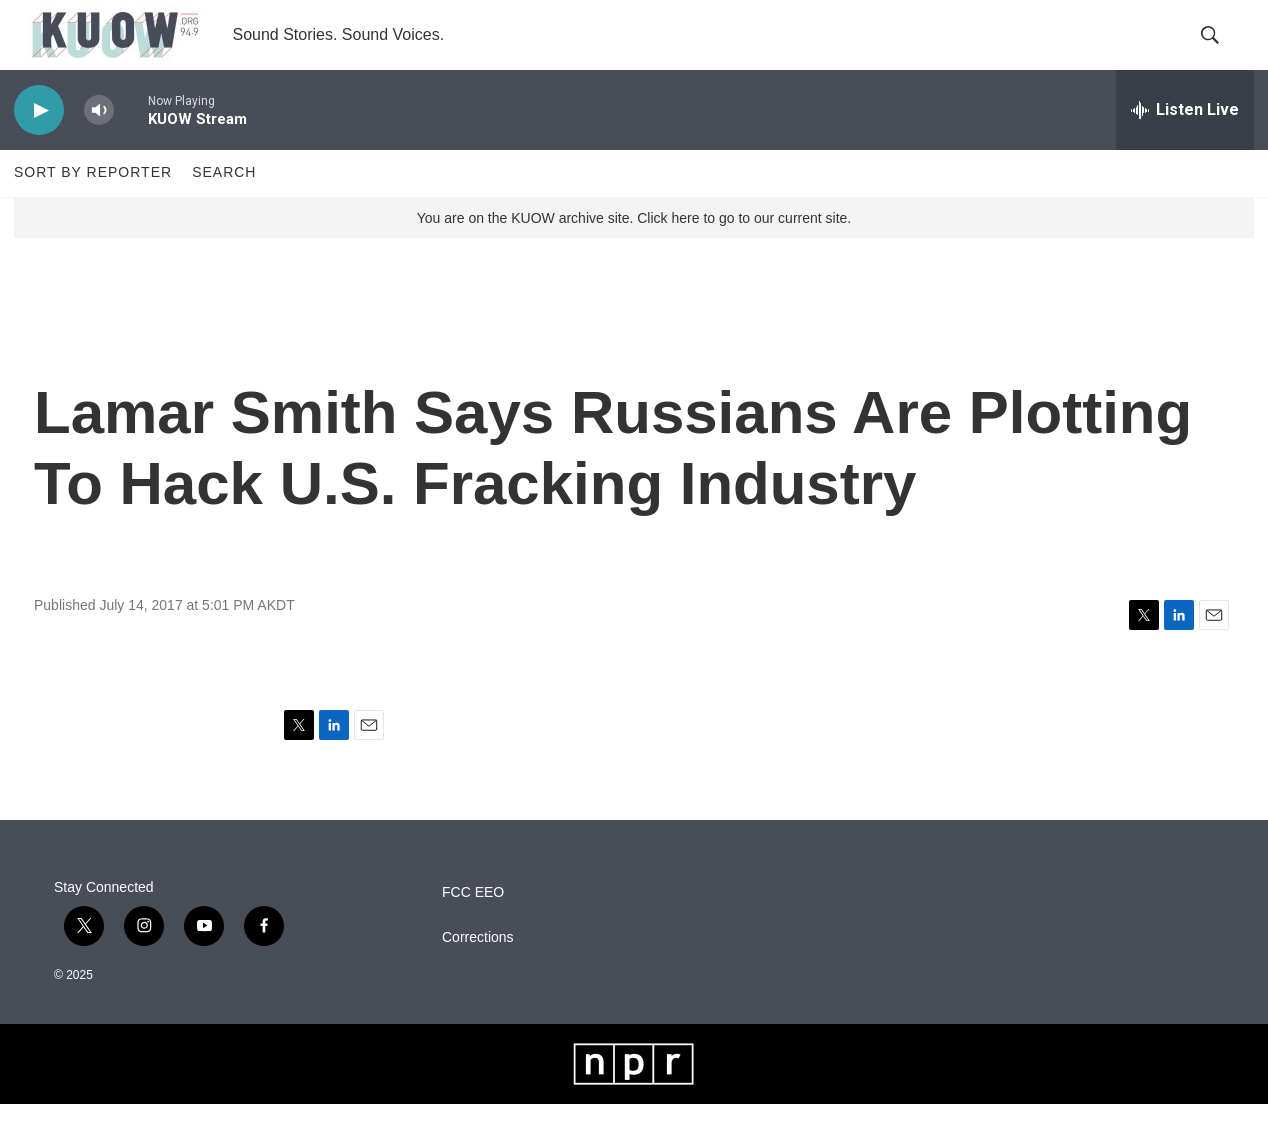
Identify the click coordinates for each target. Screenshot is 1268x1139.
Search (224, 208)
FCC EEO (473, 927)
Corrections (478, 972)
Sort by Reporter (93, 208)
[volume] (99, 145)
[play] (39, 145)
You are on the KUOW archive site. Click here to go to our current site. (634, 253)
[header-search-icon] (1222, 53)
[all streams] (1185, 145)
